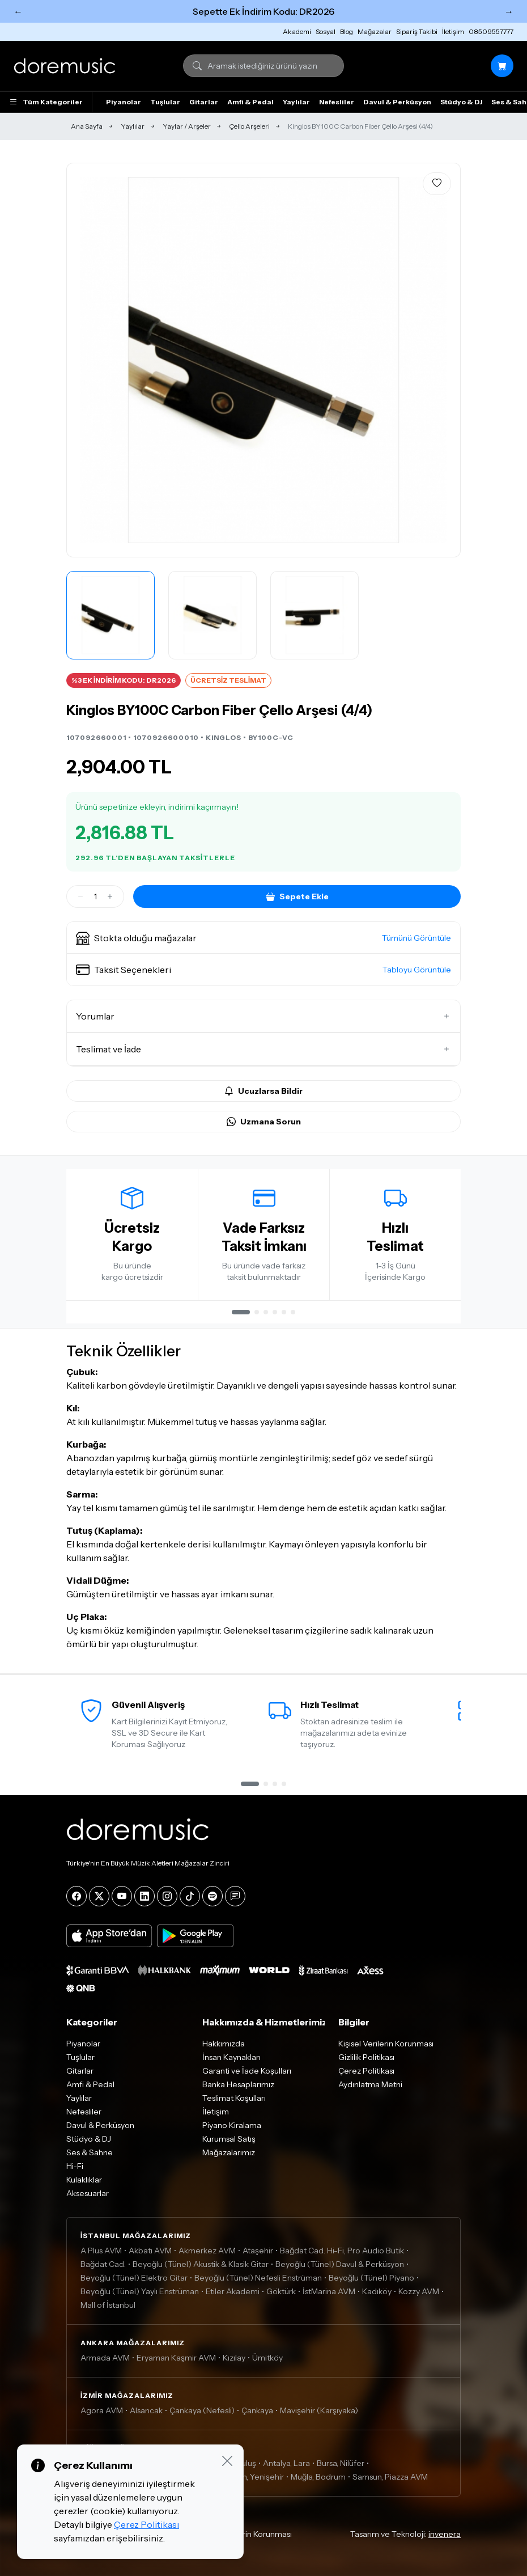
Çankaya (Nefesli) (202, 2410)
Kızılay (234, 2358)
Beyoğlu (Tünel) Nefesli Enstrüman (258, 2278)
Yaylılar (296, 102)
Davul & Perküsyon (397, 102)
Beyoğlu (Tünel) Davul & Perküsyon (339, 2264)
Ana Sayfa (87, 126)
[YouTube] (122, 1896)
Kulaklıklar (84, 2180)
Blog (346, 31)
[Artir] (109, 896)
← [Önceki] (18, 11)
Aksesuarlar (87, 2193)
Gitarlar (203, 102)
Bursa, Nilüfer (340, 2463)
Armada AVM (105, 2358)
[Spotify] (212, 1896)
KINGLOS (223, 737)
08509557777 (491, 31)
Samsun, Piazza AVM (390, 2477)
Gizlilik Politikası (366, 2057)
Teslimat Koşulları (234, 2098)
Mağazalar (375, 31)
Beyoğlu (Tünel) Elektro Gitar (134, 2278)
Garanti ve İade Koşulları (246, 2071)
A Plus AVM (101, 2250)
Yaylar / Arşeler (187, 126)
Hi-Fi (74, 2166)
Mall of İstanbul (107, 2305)
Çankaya (257, 2410)
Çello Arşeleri (249, 126)
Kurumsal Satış (229, 2139)
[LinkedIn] (144, 1896)
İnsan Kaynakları (231, 2057)
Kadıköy (377, 2291)
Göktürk (281, 2291)
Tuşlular (165, 102)
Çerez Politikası (366, 2071)
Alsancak (146, 2410)
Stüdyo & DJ (461, 102)
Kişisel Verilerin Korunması (386, 2043)
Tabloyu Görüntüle (416, 969)
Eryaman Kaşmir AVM (176, 2358)
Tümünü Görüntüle (416, 937)
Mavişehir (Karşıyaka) (319, 2410)
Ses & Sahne (89, 2152)
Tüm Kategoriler (46, 102)
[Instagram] (167, 1896)
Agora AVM (101, 2410)
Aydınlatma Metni (370, 2084)
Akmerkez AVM (207, 2250)
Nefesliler (336, 102)
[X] (99, 1896)
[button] (263, 938)
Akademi (297, 31)
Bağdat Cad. (103, 2264)
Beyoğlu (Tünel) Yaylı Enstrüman (139, 2291)
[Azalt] (80, 896)
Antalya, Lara (286, 2463)
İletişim (453, 31)
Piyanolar (123, 102)
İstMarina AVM (329, 2291)
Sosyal (325, 31)
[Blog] (235, 1896)
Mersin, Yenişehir (253, 2477)
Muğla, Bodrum (318, 2477)
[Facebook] (76, 1896)
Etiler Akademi (233, 2291)
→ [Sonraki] (508, 11)
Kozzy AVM (418, 2291)
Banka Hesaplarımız (238, 2084)
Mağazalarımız (228, 2152)
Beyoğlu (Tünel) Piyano (371, 2278)
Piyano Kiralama (231, 2125)
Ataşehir (258, 2250)
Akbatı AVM (150, 2250)
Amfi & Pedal (250, 102)
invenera (444, 2534)
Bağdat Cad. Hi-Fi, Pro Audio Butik (342, 2250)
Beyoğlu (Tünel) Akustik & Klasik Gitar (201, 2264)
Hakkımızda (223, 2043)
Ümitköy (267, 2358)
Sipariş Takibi (416, 31)
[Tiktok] (190, 1896)
